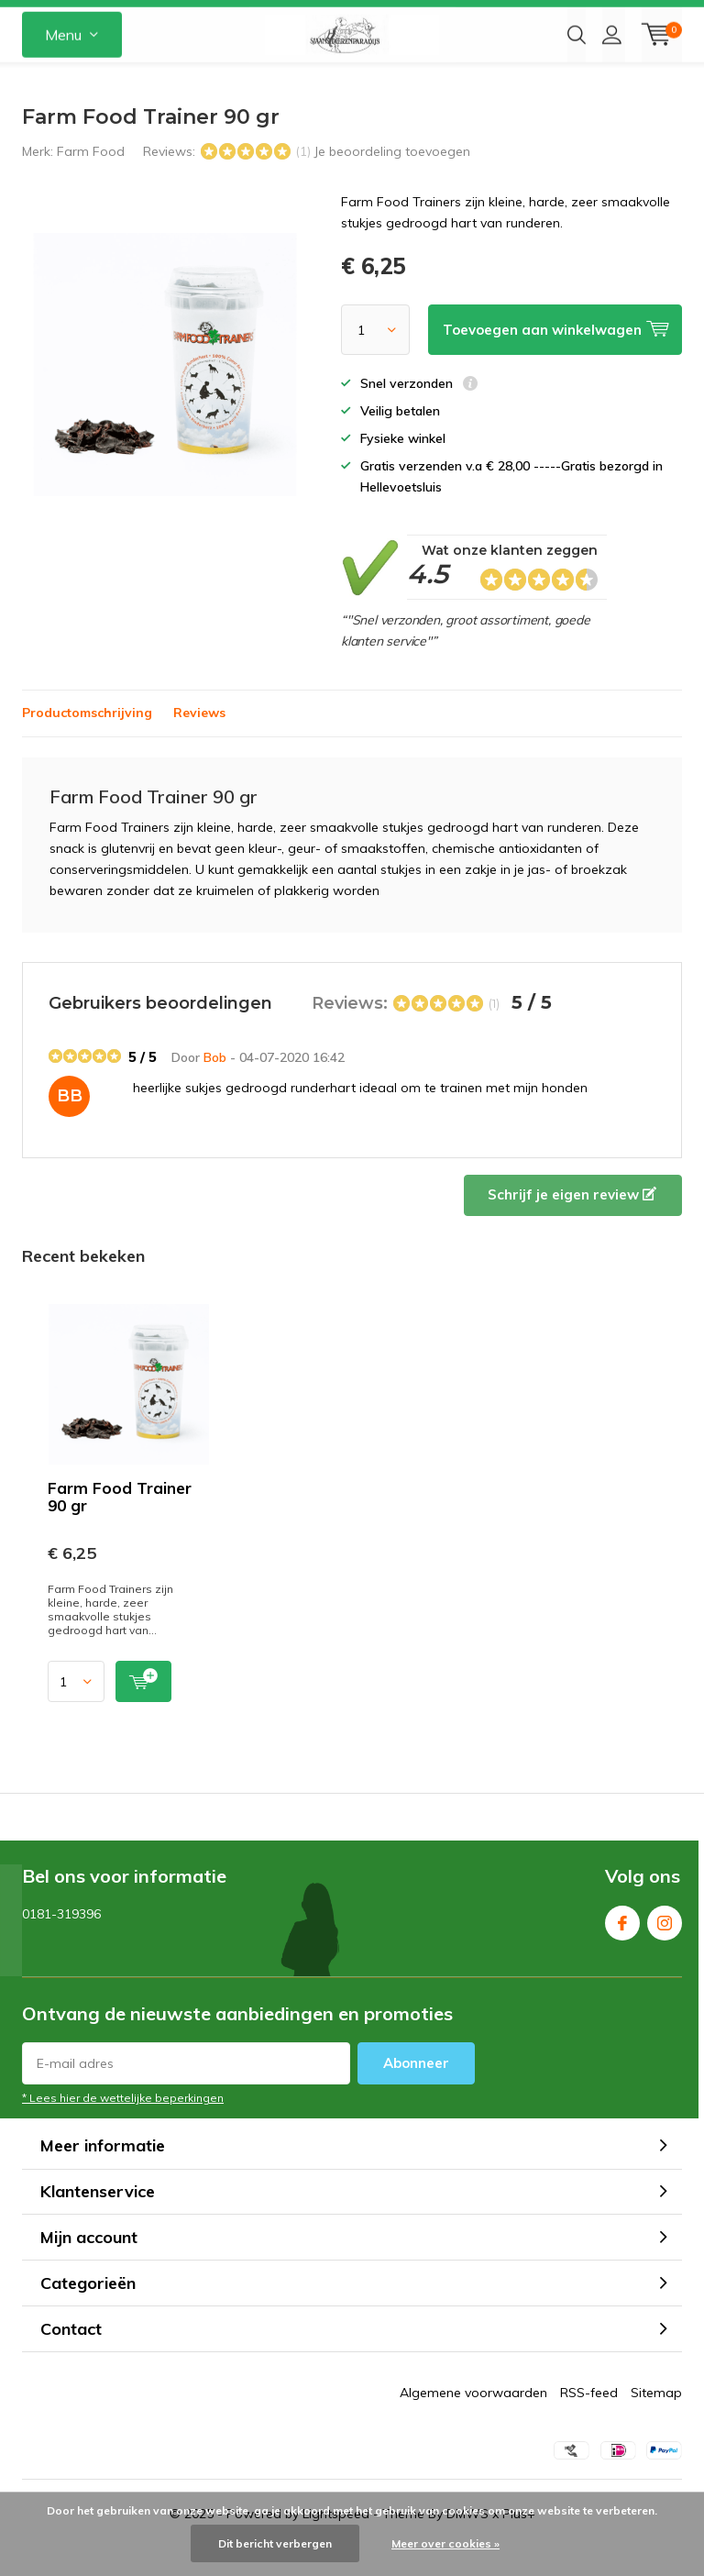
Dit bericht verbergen (275, 2543)
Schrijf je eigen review (572, 1222)
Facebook (622, 1946)
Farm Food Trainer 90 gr (120, 1524)
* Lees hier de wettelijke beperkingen (123, 2125)
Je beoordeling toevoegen (392, 179)
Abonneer (416, 2090)
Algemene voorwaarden (473, 2420)
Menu (63, 82)
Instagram (664, 1946)
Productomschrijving (87, 740)
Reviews (199, 740)
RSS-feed (589, 2420)
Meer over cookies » (445, 2543)
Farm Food (91, 179)
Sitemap (656, 2420)
